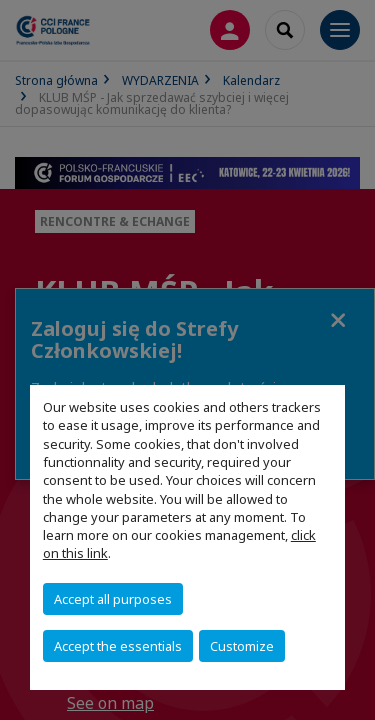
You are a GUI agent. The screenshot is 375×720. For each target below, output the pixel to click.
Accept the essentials (118, 646)
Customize (242, 646)
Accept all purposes (113, 599)
